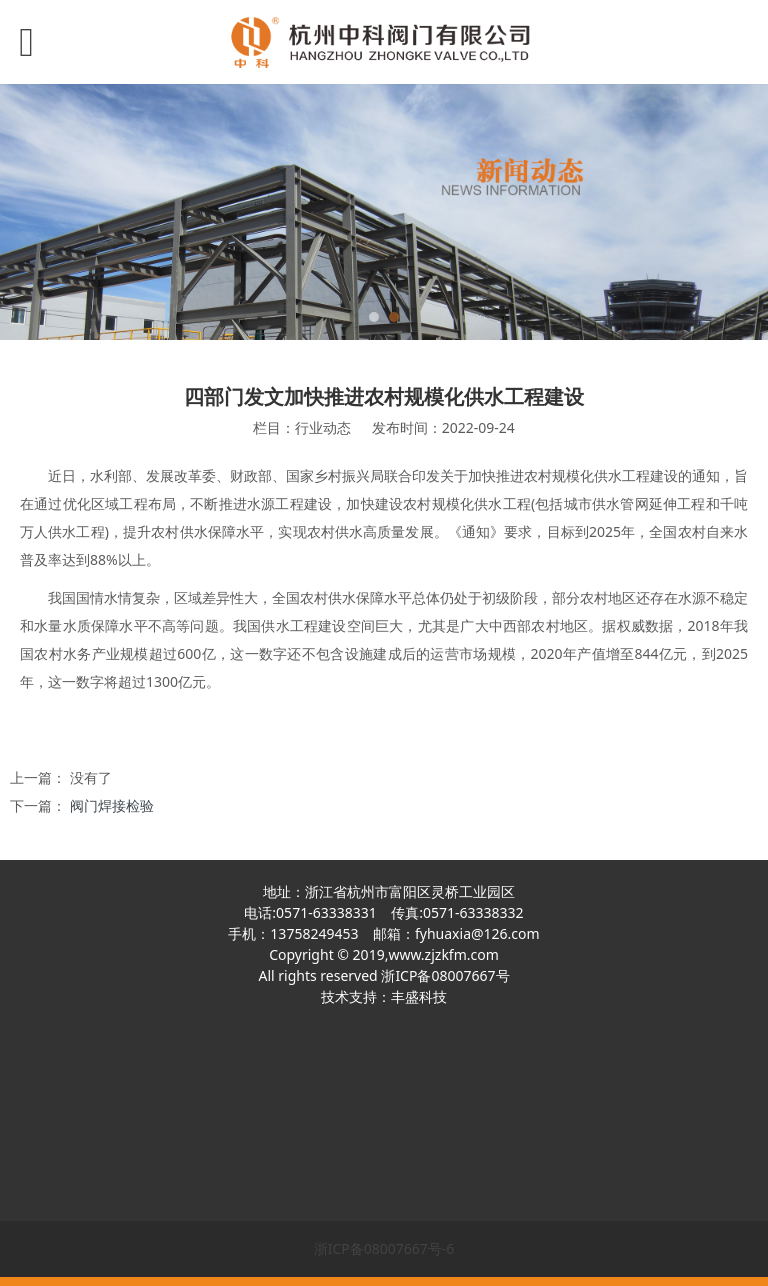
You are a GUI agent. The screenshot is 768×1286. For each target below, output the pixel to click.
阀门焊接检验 (112, 805)
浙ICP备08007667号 (445, 975)
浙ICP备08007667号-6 (384, 1248)
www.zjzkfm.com (443, 954)
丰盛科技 (419, 996)
